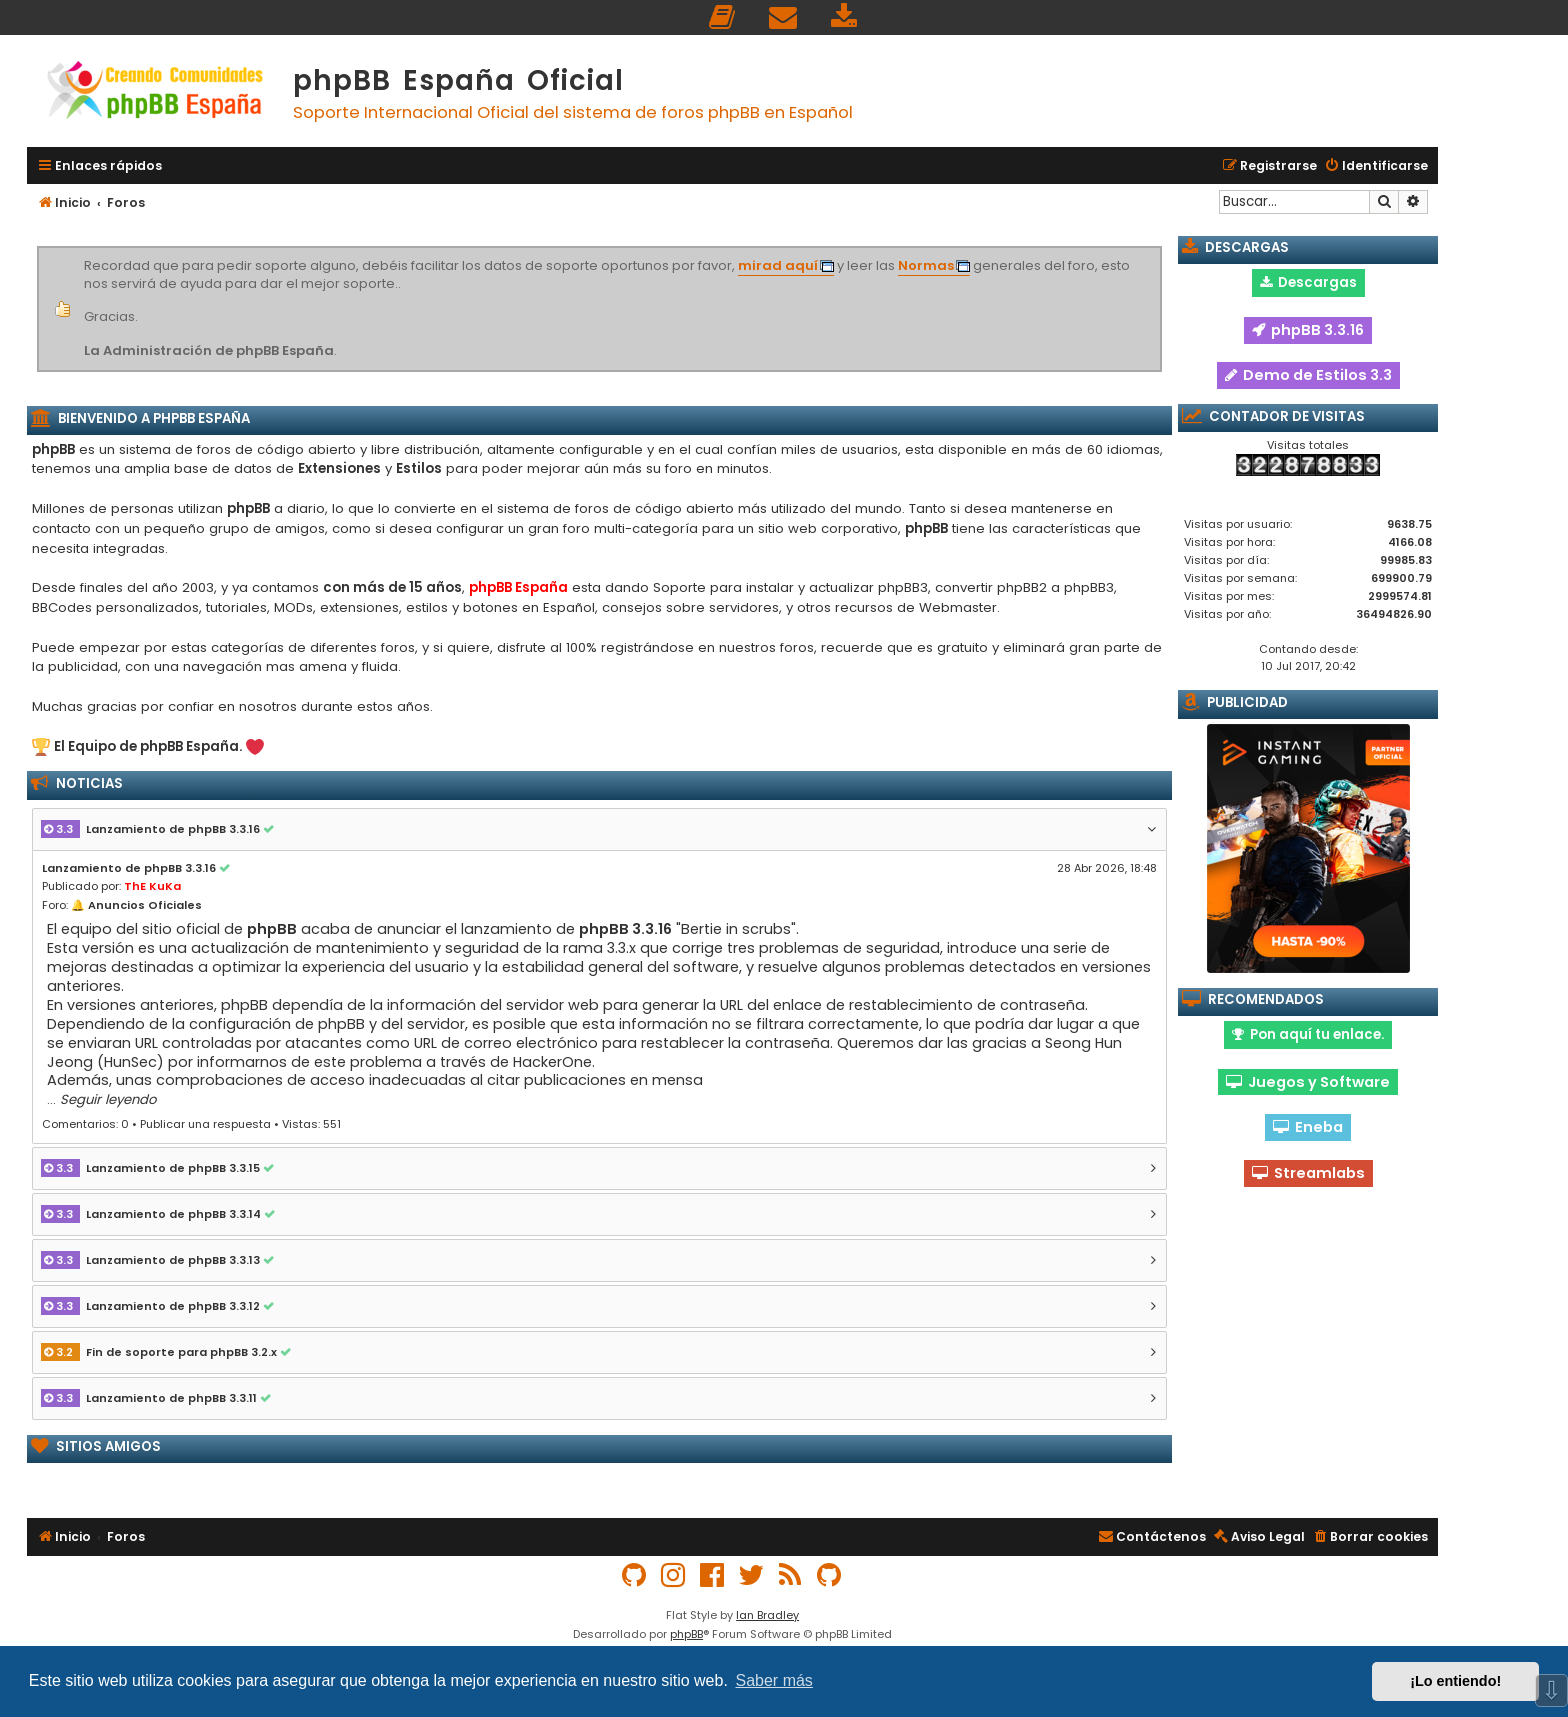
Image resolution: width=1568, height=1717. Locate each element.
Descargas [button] (1308, 282)
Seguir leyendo (108, 1099)
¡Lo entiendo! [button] (1455, 1681)
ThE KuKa (152, 886)
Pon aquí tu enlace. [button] (1308, 1034)
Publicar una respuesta (205, 1124)
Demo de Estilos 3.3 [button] (1308, 375)
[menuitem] (723, 17)
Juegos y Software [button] (1308, 1082)
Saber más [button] (774, 1680)
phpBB (686, 1634)
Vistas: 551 (311, 1124)
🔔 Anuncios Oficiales (136, 905)
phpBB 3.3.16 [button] (1308, 330)
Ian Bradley (767, 1615)
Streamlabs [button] (1308, 1173)
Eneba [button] (1308, 1127)
